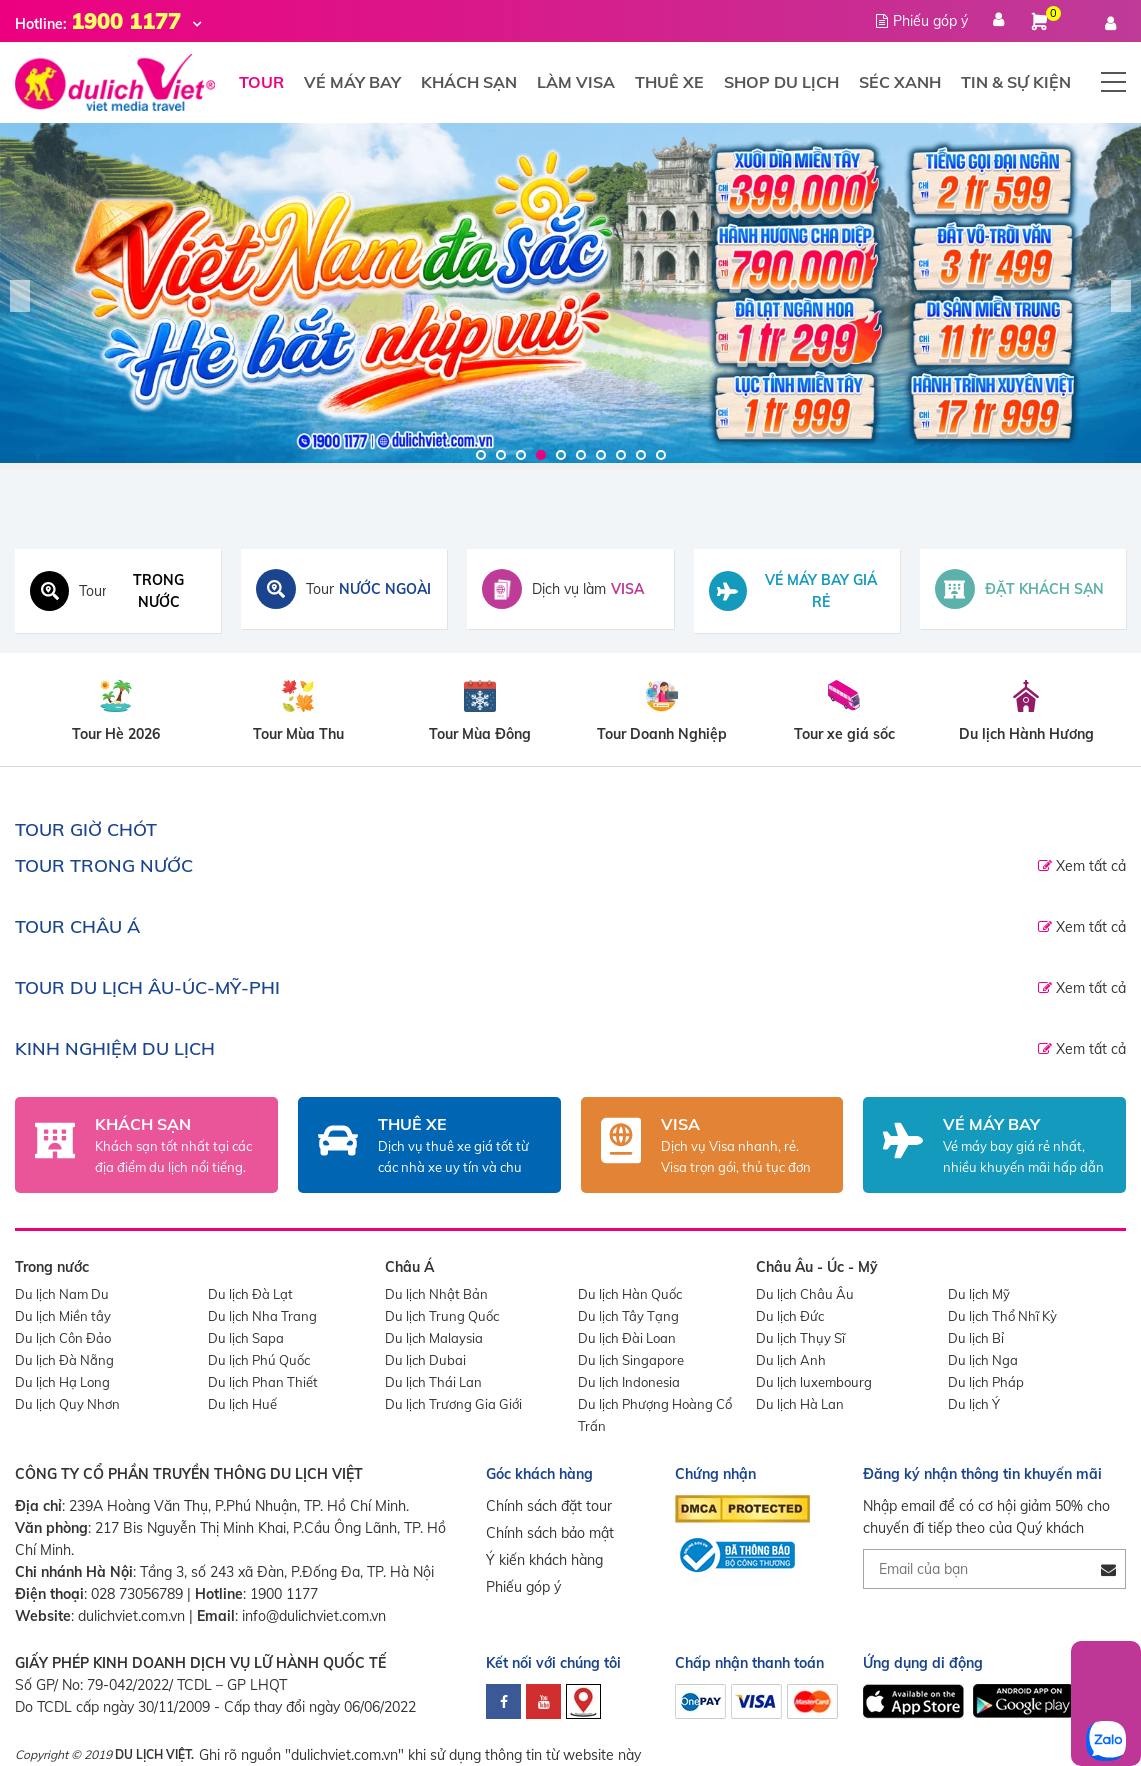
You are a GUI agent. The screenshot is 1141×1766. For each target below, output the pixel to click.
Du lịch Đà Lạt (250, 1294)
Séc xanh (900, 82)
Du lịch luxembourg (814, 1382)
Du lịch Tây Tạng (628, 1316)
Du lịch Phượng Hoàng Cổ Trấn (655, 1415)
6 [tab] (581, 455)
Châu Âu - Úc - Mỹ (817, 1267)
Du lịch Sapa (246, 1338)
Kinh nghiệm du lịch (115, 1048)
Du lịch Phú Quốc (259, 1360)
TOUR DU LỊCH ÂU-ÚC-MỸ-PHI (147, 987)
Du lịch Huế (242, 1404)
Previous (20, 296)
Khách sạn (469, 82)
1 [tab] (481, 455)
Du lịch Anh (791, 1360)
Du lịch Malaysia (434, 1338)
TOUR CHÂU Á (77, 926)
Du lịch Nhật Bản (436, 1294)
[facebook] (503, 1701)
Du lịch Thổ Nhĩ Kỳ (1002, 1316)
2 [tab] (501, 455)
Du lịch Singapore (631, 1360)
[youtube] (543, 1701)
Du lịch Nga (983, 1360)
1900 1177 (284, 1594)
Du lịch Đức (790, 1316)
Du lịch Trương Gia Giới (453, 1404)
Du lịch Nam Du (62, 1294)
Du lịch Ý (974, 1404)
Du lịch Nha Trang (262, 1316)
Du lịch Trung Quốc (442, 1316)
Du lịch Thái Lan (433, 1382)
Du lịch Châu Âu (805, 1294)
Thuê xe (669, 82)
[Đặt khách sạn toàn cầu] (1023, 589)
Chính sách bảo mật (550, 1533)
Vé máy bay (352, 82)
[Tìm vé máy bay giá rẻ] (797, 591)
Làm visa (576, 82)
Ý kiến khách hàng (544, 1560)
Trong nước (52, 1267)
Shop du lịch (781, 82)
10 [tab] (661, 455)
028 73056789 (137, 1594)
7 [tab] (601, 455)
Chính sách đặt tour (549, 1506)
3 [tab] (521, 455)
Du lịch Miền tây (63, 1316)
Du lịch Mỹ (979, 1294)
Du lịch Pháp (986, 1382)
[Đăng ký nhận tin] (1108, 1569)
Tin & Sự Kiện (1016, 82)
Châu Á (409, 1267)
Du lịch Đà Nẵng (64, 1360)
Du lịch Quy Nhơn (67, 1404)
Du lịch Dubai (425, 1360)
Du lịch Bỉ (976, 1338)
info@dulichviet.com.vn (314, 1616)
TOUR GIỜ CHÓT (86, 829)
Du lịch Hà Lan (800, 1404)
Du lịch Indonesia (629, 1382)
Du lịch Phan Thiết (263, 1382)
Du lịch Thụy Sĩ (800, 1338)
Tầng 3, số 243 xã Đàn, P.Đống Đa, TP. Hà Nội (287, 1572)
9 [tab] (641, 455)
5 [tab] (561, 455)
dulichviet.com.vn (131, 1616)
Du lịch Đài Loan (627, 1338)
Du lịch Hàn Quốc (630, 1294)
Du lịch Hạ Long (62, 1382)
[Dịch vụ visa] (570, 589)
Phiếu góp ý (523, 1587)
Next (1121, 296)
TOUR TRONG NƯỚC (104, 865)
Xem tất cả (1089, 866)
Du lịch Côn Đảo (63, 1338)
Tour (261, 82)
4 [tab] (541, 455)
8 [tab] (621, 455)
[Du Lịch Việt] (570, 293)
